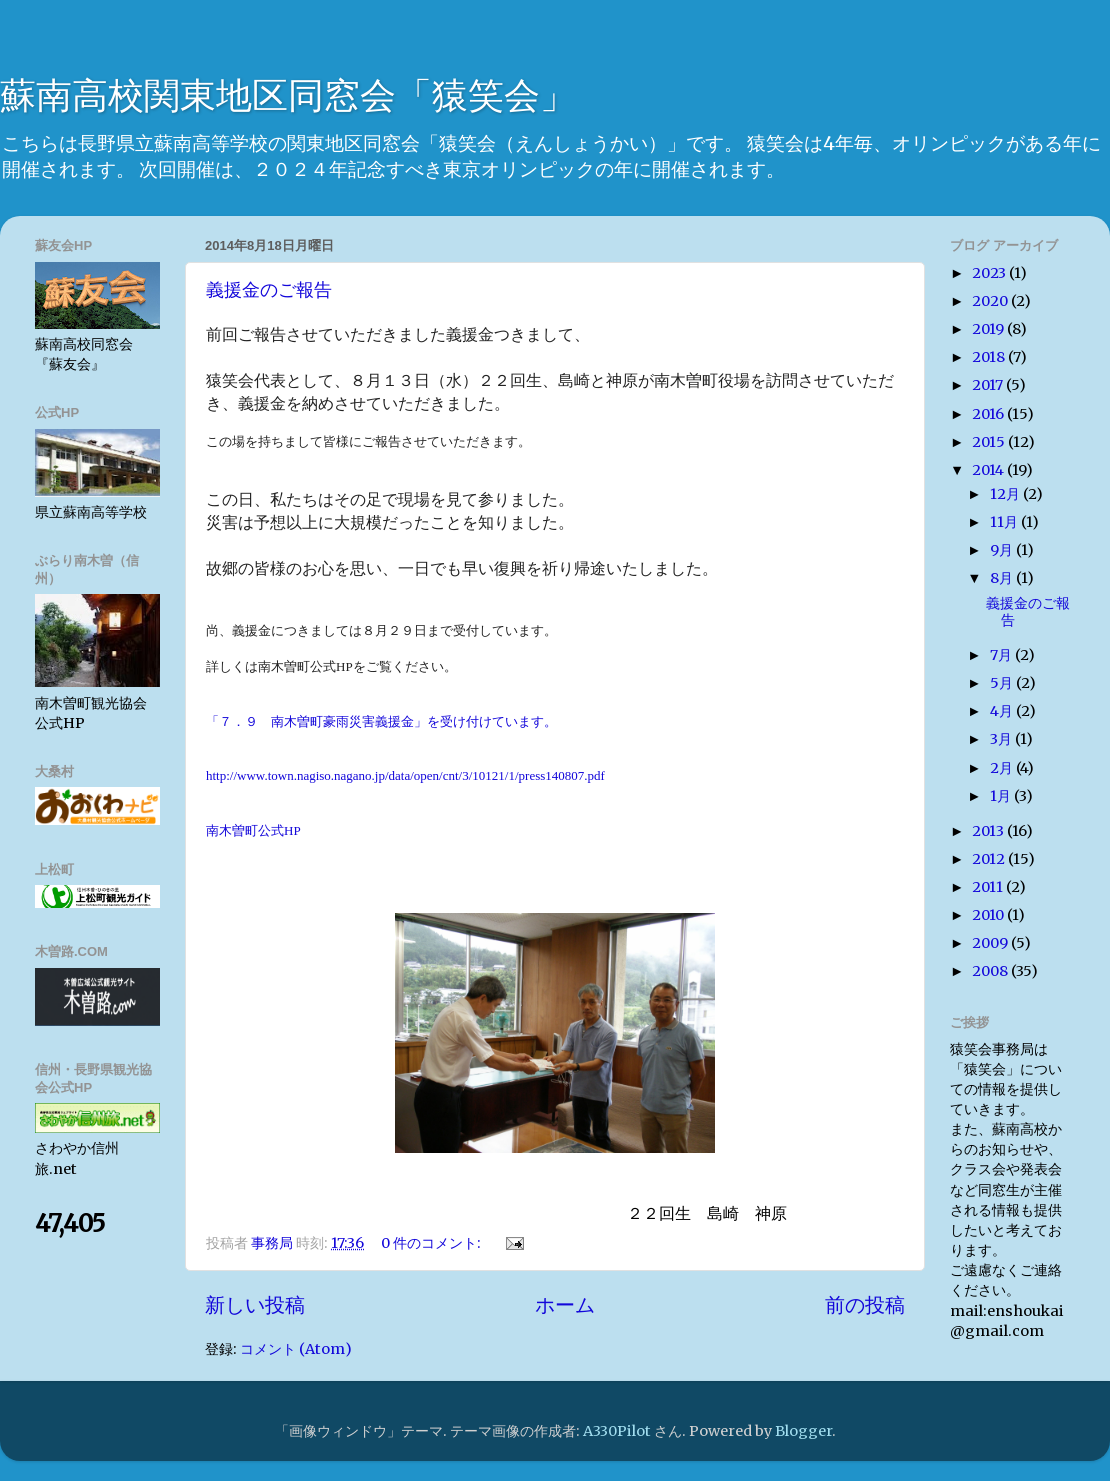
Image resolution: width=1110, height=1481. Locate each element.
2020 (991, 301)
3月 (1002, 739)
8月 (1003, 578)
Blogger (803, 1431)
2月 (1003, 768)
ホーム (565, 1305)
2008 (991, 971)
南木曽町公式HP (253, 830)
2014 (989, 470)
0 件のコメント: (432, 1243)
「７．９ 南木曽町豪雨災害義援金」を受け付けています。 (381, 721)
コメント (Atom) (296, 1349)
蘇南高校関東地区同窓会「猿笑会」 (288, 95)
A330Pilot (617, 1431)
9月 (1003, 550)
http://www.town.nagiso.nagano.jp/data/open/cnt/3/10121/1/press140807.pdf (405, 775)
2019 (989, 329)
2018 (990, 357)
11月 (1005, 522)
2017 (989, 385)
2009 (991, 943)
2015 (990, 442)
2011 (989, 887)
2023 (990, 273)
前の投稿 (865, 1305)
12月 (1006, 494)
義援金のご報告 (269, 290)
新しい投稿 (255, 1305)
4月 (1003, 711)
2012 (990, 859)
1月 (1002, 796)
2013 (989, 831)
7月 (1002, 655)
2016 (989, 414)
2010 (989, 915)
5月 (1003, 683)
